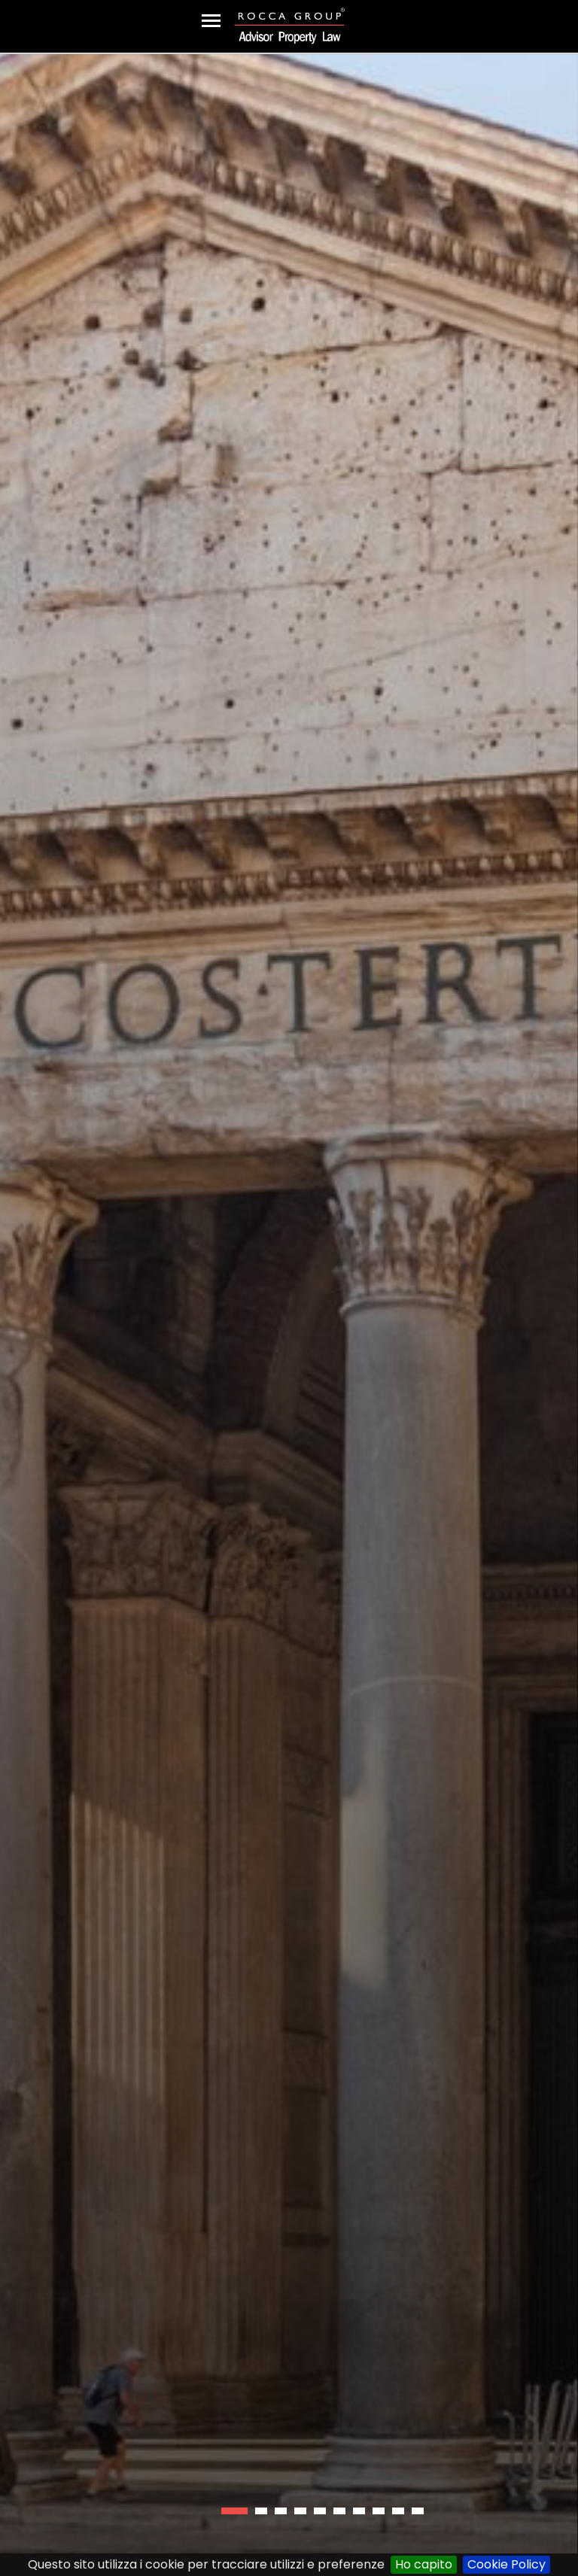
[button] (234, 2511)
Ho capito (423, 2564)
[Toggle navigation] (211, 21)
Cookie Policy (506, 2564)
